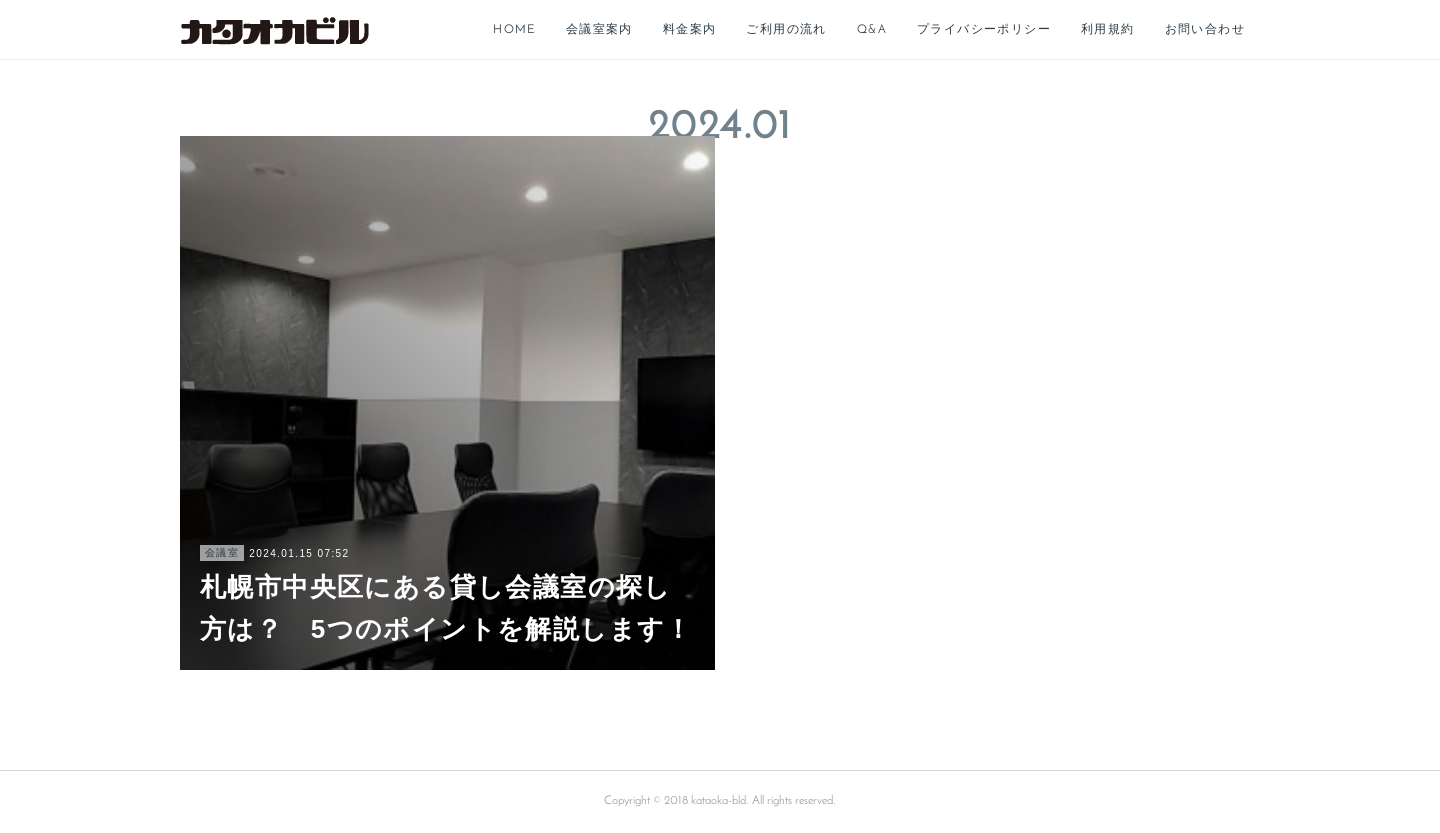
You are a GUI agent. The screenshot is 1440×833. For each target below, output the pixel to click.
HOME (514, 30)
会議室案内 (599, 30)
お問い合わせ (1205, 30)
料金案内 (690, 30)
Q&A (872, 30)
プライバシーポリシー (984, 30)
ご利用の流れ (786, 30)
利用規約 (1108, 30)
